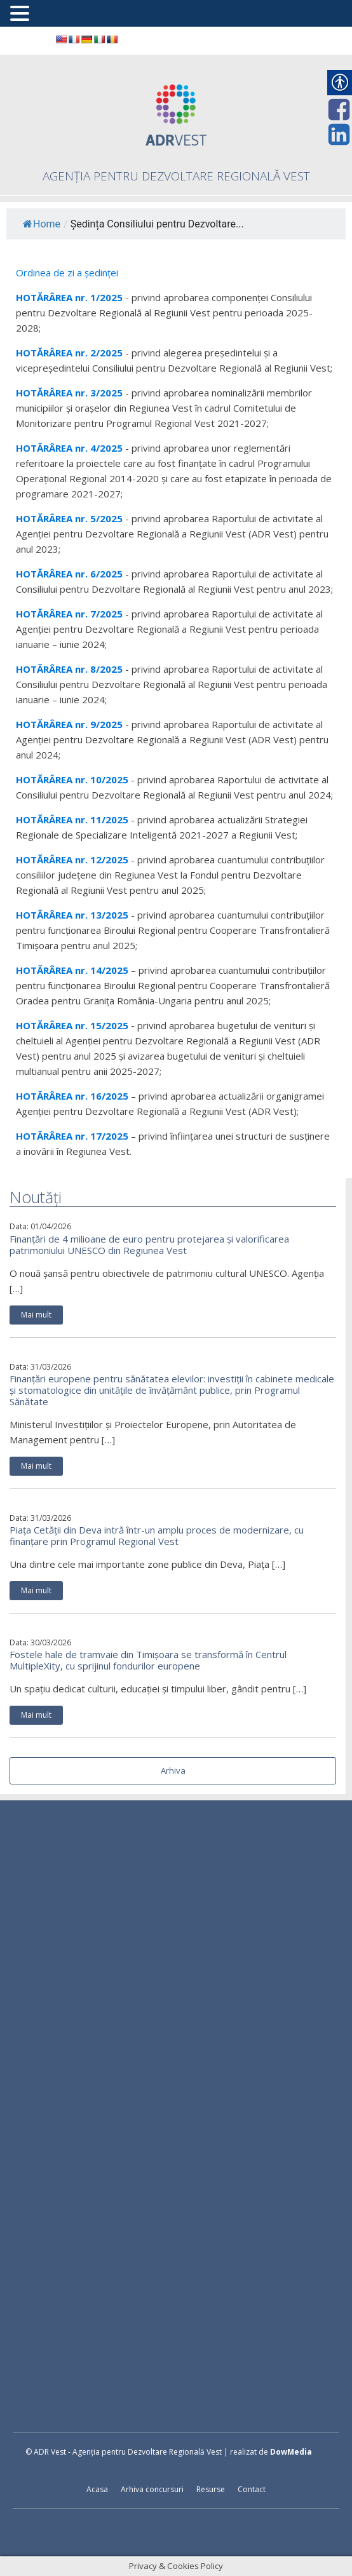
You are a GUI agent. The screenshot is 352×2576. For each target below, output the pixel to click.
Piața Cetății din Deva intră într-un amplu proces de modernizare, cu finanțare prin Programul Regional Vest (157, 1535)
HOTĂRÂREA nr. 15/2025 (72, 1025)
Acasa (97, 2489)
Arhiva (173, 1770)
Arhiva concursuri (152, 2489)
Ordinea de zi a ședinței (67, 272)
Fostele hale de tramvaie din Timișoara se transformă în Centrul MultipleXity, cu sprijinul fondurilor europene (148, 1660)
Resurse (210, 2489)
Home (41, 224)
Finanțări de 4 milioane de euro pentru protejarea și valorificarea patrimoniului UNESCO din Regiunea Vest (149, 1244)
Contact (252, 2489)
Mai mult (36, 1314)
